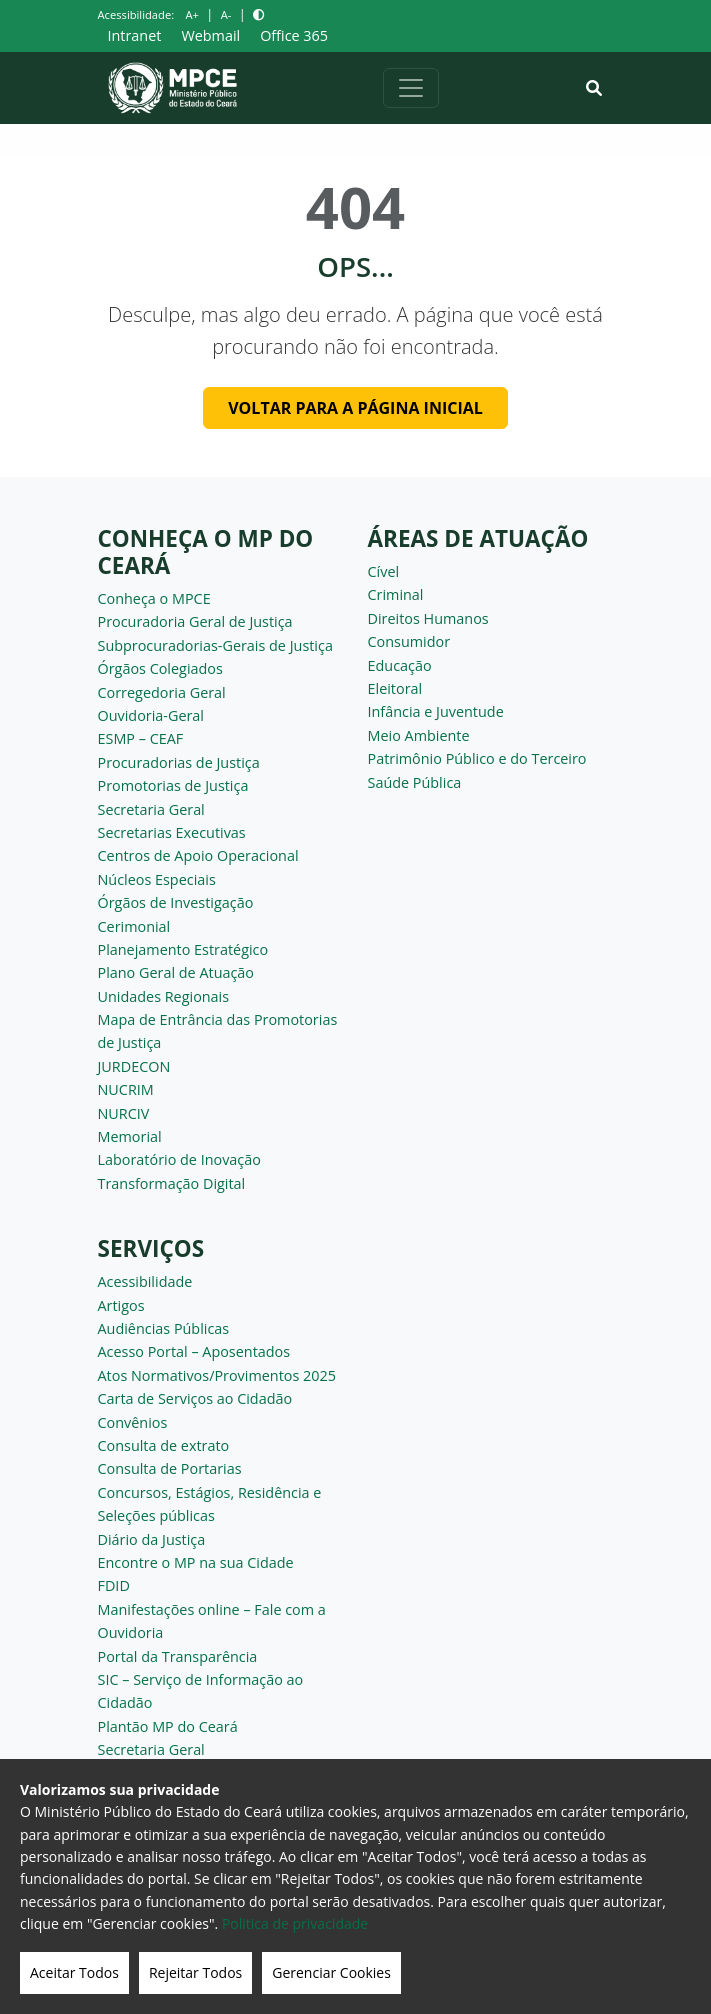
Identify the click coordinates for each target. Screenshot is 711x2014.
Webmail (210, 35)
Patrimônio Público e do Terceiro (477, 758)
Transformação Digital (172, 1183)
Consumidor (409, 641)
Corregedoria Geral (162, 692)
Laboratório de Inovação (179, 1159)
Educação (400, 665)
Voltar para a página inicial (355, 408)
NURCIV (124, 1113)
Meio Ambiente (419, 735)
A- (226, 14)
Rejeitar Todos (195, 1972)
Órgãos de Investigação (176, 902)
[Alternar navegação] (411, 88)
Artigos (121, 1305)
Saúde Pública (415, 782)
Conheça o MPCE (154, 598)
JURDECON (134, 1066)
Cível (384, 571)
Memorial (130, 1136)
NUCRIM (126, 1089)
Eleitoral (395, 688)
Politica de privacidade (295, 1923)
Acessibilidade (145, 1281)
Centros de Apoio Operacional (198, 855)
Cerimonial (134, 926)
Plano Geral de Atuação (176, 972)
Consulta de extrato (164, 1445)
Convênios (133, 1422)
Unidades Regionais (164, 996)
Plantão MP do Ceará (168, 1726)
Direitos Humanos (428, 618)
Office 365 (294, 35)
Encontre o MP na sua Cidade (196, 1562)
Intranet (135, 35)
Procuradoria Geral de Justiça (195, 621)
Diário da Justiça (152, 1539)
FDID (114, 1585)
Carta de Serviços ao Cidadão (195, 1398)
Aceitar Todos (74, 1972)
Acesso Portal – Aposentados (194, 1351)
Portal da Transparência (178, 1656)
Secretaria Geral (151, 809)
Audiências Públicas (164, 1328)
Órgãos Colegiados (160, 668)
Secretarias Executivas (172, 832)
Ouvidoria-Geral (151, 715)
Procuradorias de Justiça (179, 762)
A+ (191, 14)
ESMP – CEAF (141, 738)
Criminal (396, 594)
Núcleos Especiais (157, 879)
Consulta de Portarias (170, 1468)
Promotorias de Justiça (173, 785)
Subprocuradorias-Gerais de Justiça (215, 645)
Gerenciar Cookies (331, 1972)
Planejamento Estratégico (183, 949)
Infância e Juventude (436, 711)
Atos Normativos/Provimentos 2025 (217, 1375)
